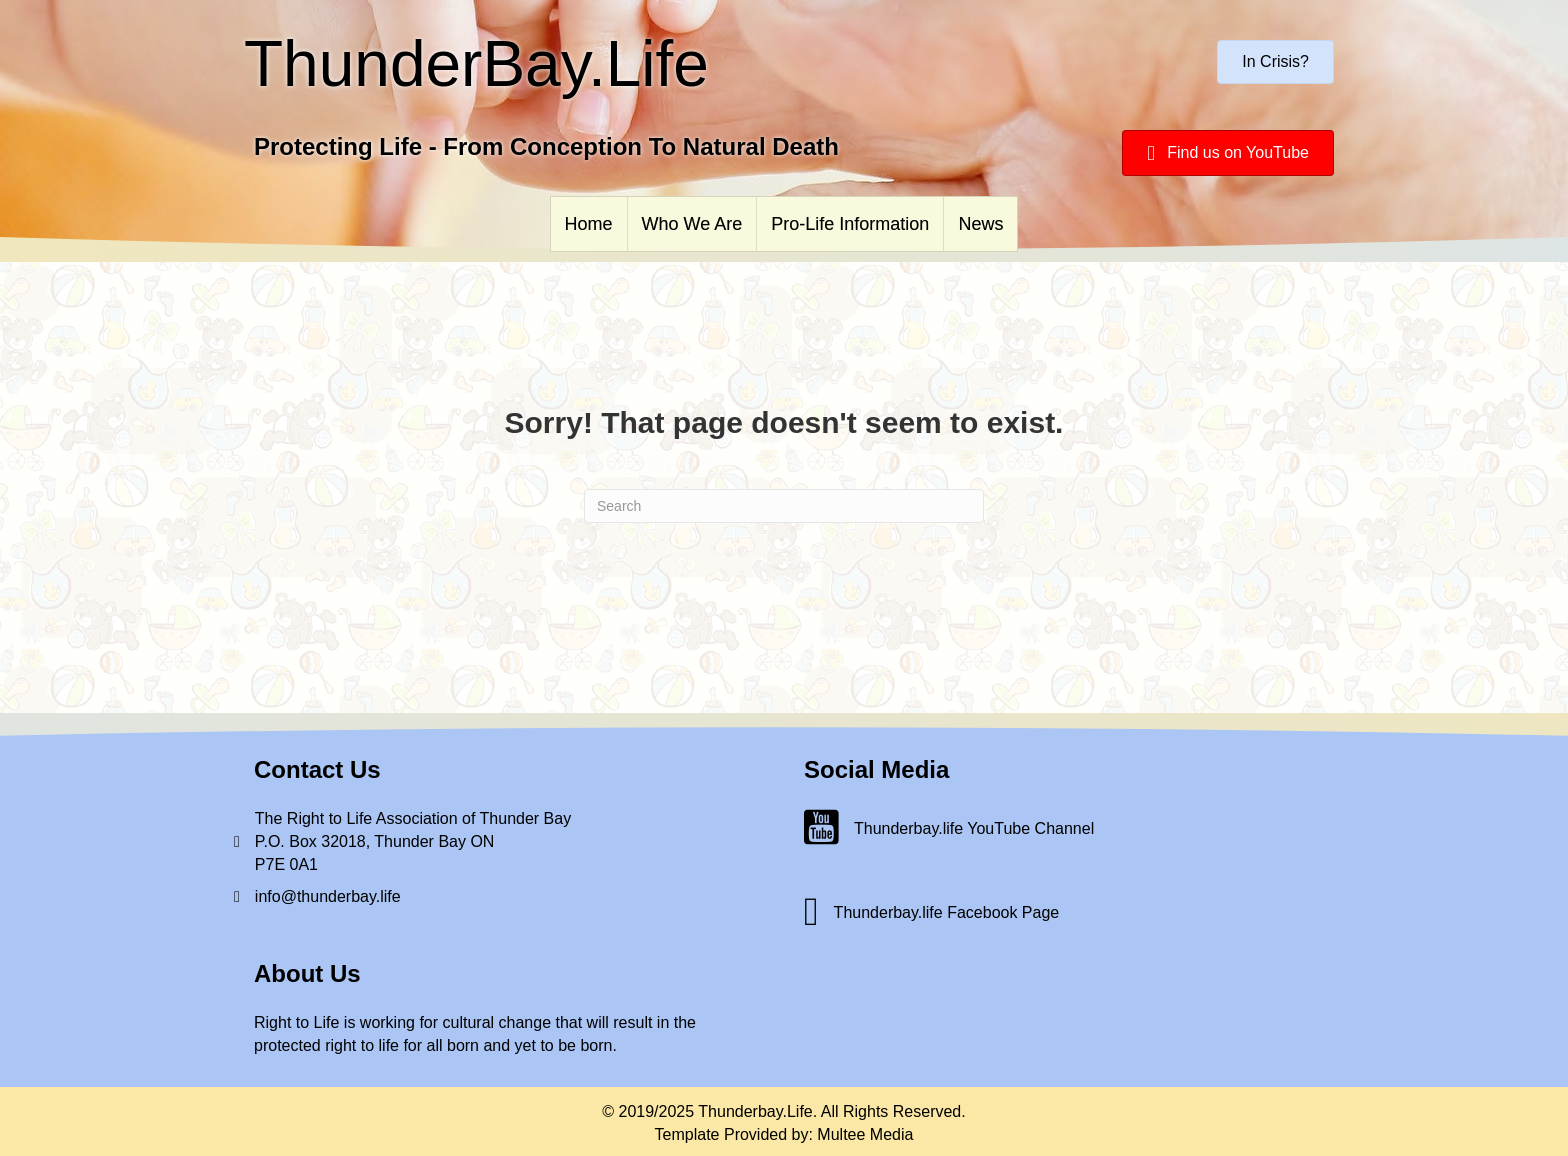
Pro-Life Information (850, 224)
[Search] (784, 506)
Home (589, 224)
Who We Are (692, 224)
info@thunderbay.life (328, 896)
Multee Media (865, 1134)
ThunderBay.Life (476, 64)
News (980, 224)
